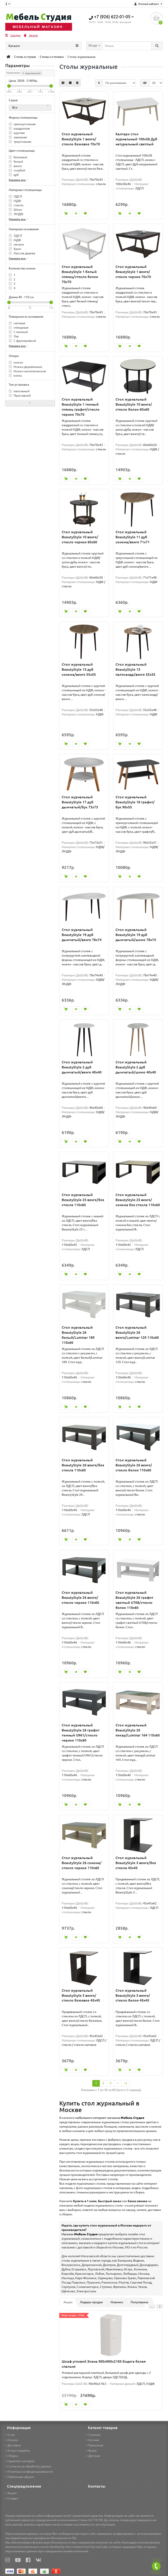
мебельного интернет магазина (109, 2118)
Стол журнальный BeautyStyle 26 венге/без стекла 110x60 (83, 1465)
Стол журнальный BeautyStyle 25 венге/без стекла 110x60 (83, 1200)
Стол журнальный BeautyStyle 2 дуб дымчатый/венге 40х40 (82, 1067)
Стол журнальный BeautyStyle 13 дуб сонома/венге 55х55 (79, 669)
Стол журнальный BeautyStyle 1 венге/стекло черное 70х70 (133, 272)
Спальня (93, 2435)
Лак (14, 336)
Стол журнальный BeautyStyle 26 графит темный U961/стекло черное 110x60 (81, 1732)
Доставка (13, 2445)
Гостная (92, 2440)
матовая (17, 323)
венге (15, 166)
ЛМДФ (16, 214)
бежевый (18, 157)
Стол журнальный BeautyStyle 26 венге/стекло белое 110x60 (134, 1465)
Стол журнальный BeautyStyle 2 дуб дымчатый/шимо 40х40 (136, 1067)
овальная (18, 137)
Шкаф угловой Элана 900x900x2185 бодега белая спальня (104, 2363)
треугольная (20, 141)
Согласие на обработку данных (28, 2466)
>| (125, 2083)
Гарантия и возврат (20, 2461)
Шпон (15, 209)
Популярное (139, 2302)
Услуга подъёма (17, 2450)
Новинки (116, 2302)
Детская (93, 2456)
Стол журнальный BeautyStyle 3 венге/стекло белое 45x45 (133, 1995)
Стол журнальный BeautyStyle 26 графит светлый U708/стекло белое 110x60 (134, 1600)
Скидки (13, 35)
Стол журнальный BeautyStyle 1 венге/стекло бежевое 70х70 (81, 139)
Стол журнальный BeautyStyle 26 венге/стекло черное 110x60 (80, 1597)
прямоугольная (22, 124)
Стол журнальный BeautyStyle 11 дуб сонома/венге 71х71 (133, 537)
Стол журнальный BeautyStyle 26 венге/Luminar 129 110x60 (137, 1332)
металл (16, 244)
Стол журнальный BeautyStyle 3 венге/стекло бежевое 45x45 (81, 1995)
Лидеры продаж (91, 2302)
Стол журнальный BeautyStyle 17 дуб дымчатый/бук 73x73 (80, 802)
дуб (14, 174)
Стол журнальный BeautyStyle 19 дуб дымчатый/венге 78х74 (82, 935)
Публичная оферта (19, 2477)
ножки (16, 362)
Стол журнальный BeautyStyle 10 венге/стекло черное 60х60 (80, 537)
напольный (19, 391)
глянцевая (18, 327)
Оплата (11, 2440)
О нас (10, 2435)
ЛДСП (15, 196)
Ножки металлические (27, 371)
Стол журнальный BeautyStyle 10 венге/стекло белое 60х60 (134, 404)
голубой (17, 170)
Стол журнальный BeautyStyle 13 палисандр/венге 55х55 (135, 669)
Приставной (20, 395)
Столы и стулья (25, 57)
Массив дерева (22, 253)
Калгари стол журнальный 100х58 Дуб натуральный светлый (136, 139)
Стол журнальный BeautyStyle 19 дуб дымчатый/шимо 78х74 (136, 935)
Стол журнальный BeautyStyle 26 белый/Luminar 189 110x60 (78, 1334)
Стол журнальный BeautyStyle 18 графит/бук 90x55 (135, 802)
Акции (31, 35)
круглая (17, 133)
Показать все (19, 179)
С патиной (18, 332)
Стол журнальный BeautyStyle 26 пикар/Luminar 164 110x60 (138, 1730)
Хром (15, 249)
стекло (16, 205)
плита (15, 375)
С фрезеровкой (22, 340)
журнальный (32, 73)
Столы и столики (52, 57)
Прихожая (94, 2445)
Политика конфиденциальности (29, 2471)
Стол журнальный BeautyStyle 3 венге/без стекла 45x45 (136, 1863)
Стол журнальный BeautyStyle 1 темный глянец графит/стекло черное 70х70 (81, 406)
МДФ (15, 201)
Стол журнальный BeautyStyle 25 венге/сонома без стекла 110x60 (138, 1200)
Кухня (91, 2450)
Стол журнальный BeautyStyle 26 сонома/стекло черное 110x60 (82, 1863)
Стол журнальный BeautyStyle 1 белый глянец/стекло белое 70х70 (80, 274)
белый (16, 161)
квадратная (19, 128)
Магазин (79, 2234)
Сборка (11, 2456)
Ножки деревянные (25, 367)
